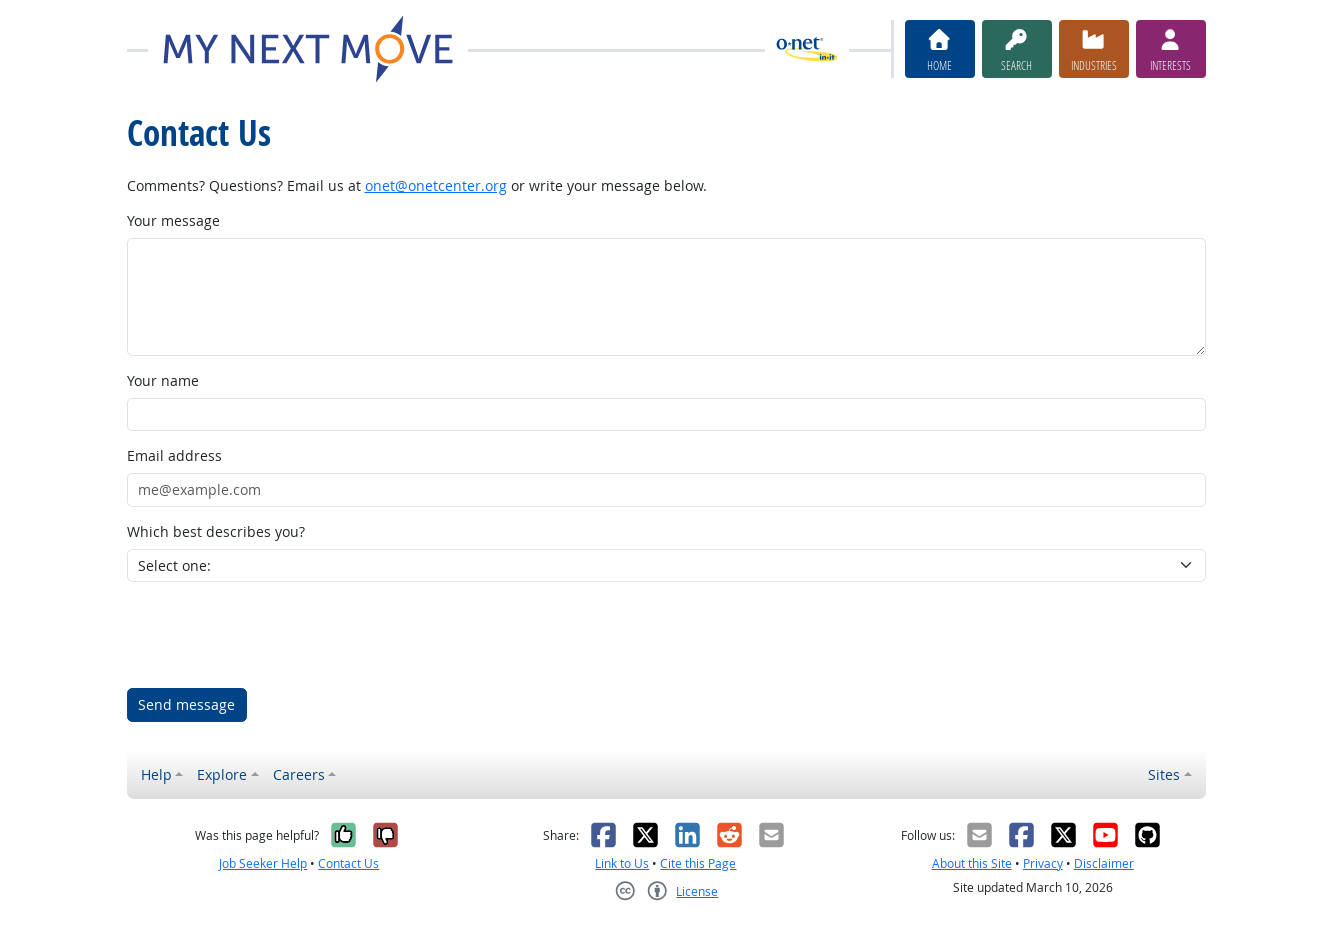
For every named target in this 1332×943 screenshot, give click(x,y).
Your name (163, 380)
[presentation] (279, 635)
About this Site (972, 863)
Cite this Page (698, 863)
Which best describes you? (216, 531)
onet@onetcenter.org (436, 185)
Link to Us (622, 863)
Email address (174, 455)
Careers (299, 774)
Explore (222, 774)
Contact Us (348, 863)
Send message (186, 704)
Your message (173, 220)
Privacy (1043, 863)
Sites (1164, 774)
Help (156, 774)
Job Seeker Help (263, 863)
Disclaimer (1104, 863)
